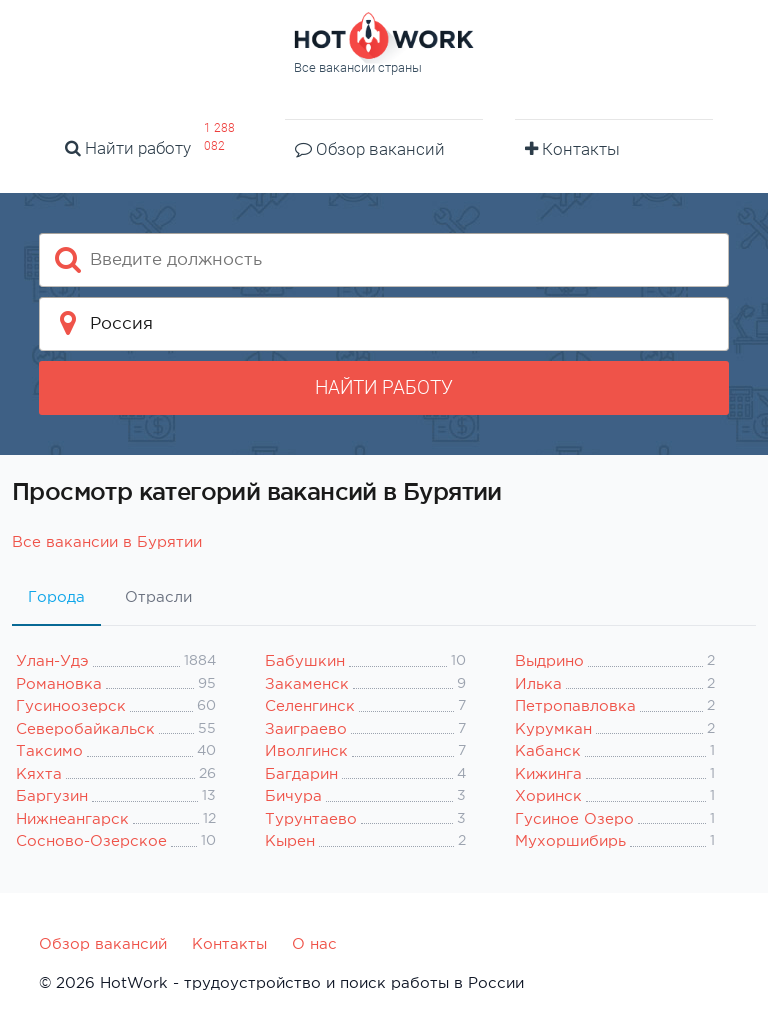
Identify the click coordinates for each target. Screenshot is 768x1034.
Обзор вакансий (370, 149)
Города (56, 596)
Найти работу (128, 148)
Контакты (572, 149)
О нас (314, 943)
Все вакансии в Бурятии (107, 541)
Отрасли (158, 596)
